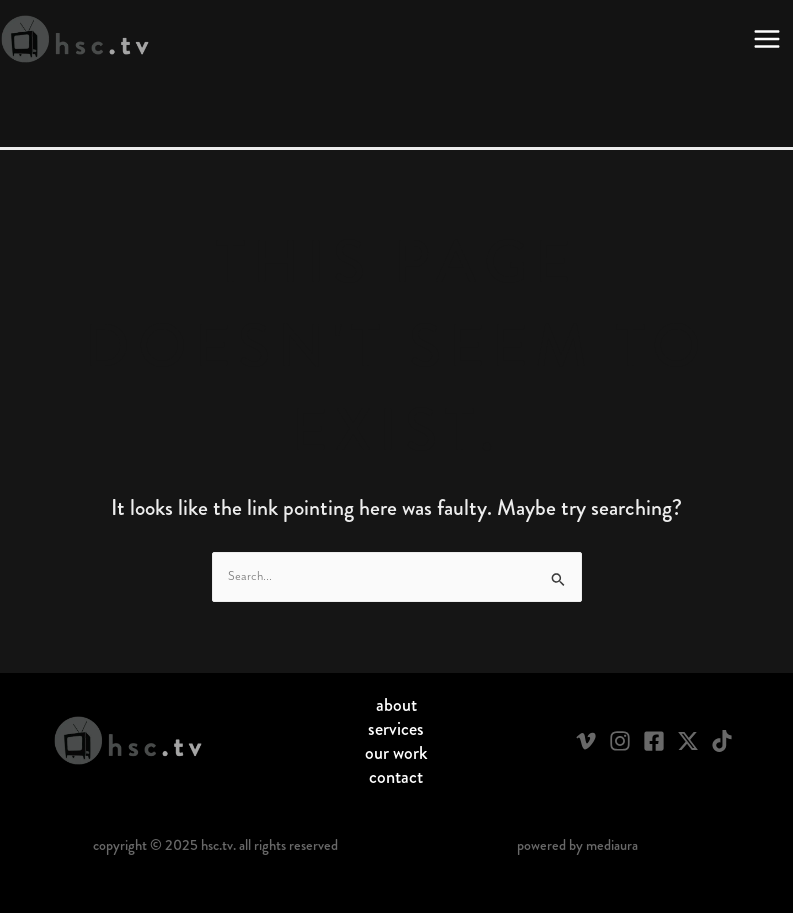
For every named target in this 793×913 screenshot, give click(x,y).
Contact (396, 777)
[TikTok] (722, 741)
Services (396, 729)
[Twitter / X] (688, 741)
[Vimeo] (586, 741)
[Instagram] (620, 741)
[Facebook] (654, 741)
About (396, 705)
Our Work (396, 753)
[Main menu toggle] (767, 39)
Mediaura (612, 845)
